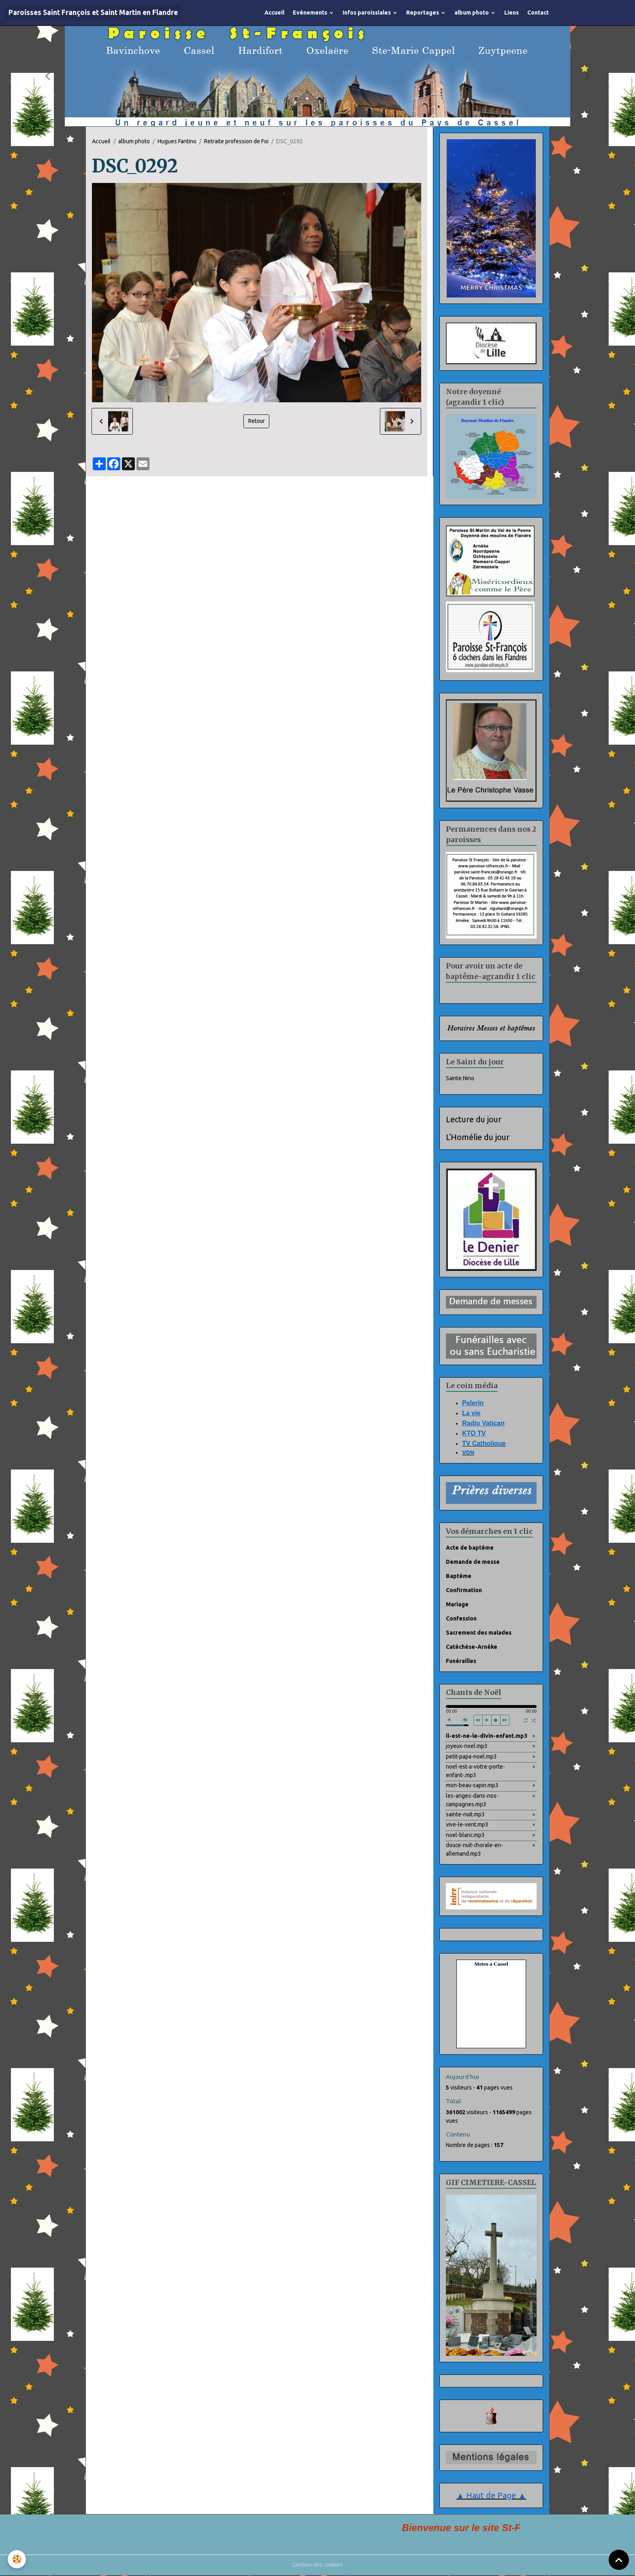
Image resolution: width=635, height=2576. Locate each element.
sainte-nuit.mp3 (465, 1814)
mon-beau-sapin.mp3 (472, 1785)
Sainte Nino (460, 1078)
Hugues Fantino (177, 141)
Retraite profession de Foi (236, 141)
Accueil (274, 12)
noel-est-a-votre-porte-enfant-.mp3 (475, 1771)
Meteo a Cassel (491, 1965)
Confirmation (464, 1590)
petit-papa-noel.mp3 (471, 1756)
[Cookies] (17, 2559)
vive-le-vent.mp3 (467, 1825)
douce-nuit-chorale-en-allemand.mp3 (475, 1850)
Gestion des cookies (317, 2565)
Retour (256, 421)
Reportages (423, 12)
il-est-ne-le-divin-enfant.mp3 (486, 1736)
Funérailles (461, 1661)
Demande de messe (473, 1562)
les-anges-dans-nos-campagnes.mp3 (472, 1800)
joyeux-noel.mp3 (467, 1746)
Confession (461, 1618)
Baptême (458, 1576)
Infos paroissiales (367, 12)
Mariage (457, 1604)
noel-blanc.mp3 (465, 1835)
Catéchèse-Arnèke (471, 1647)
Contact (538, 12)
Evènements (310, 12)
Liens (511, 12)
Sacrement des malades (478, 1632)
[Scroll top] (619, 2560)
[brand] (93, 13)
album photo (472, 12)
